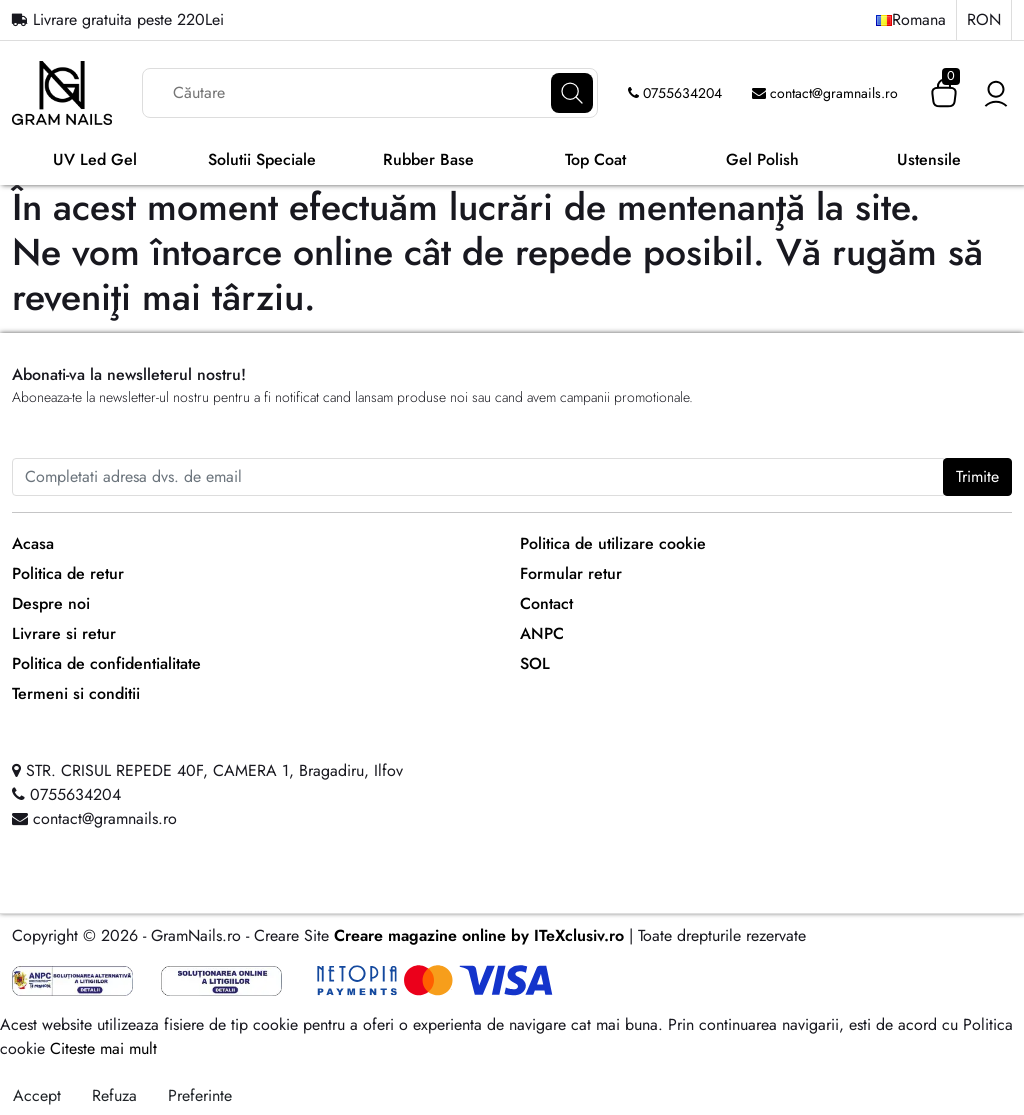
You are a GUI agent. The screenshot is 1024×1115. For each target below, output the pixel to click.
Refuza (114, 1095)
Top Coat (595, 159)
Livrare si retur (64, 633)
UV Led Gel (95, 159)
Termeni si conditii (76, 693)
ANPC (542, 633)
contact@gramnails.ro (825, 93)
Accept (37, 1095)
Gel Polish (762, 159)
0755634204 (675, 93)
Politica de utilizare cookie (613, 543)
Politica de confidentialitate (106, 663)
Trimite (977, 476)
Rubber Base (428, 159)
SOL (535, 663)
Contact (546, 603)
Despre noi (51, 603)
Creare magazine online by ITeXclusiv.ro (479, 935)
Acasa (33, 543)
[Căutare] (572, 93)
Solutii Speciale (262, 159)
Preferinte (200, 1095)
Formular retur (571, 573)
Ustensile (929, 159)
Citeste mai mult (103, 1048)
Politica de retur (68, 573)
